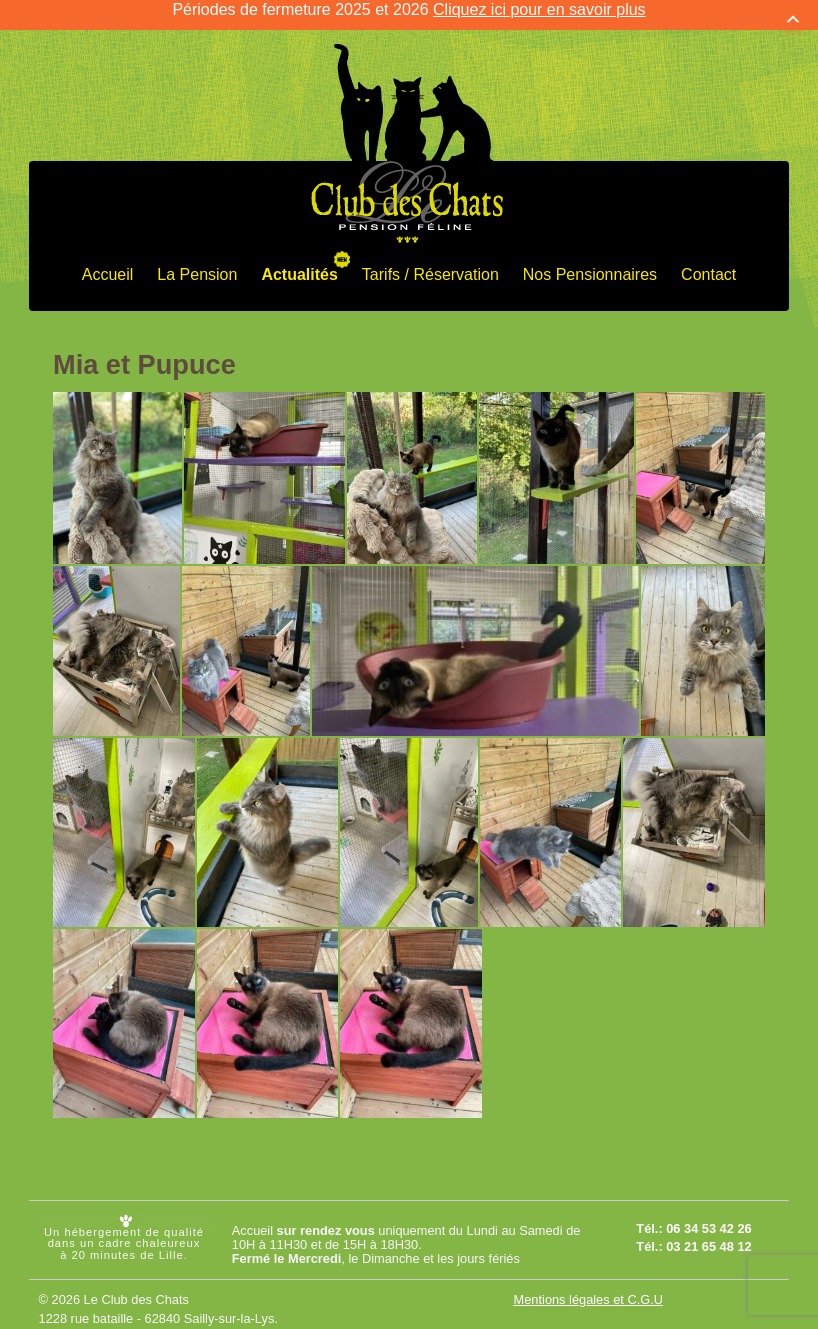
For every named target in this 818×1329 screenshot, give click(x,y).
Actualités (299, 262)
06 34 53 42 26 (708, 1217)
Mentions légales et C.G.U (588, 1287)
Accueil (108, 262)
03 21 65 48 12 (708, 1234)
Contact (708, 262)
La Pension (197, 262)
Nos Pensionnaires (590, 262)
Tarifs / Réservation (430, 262)
